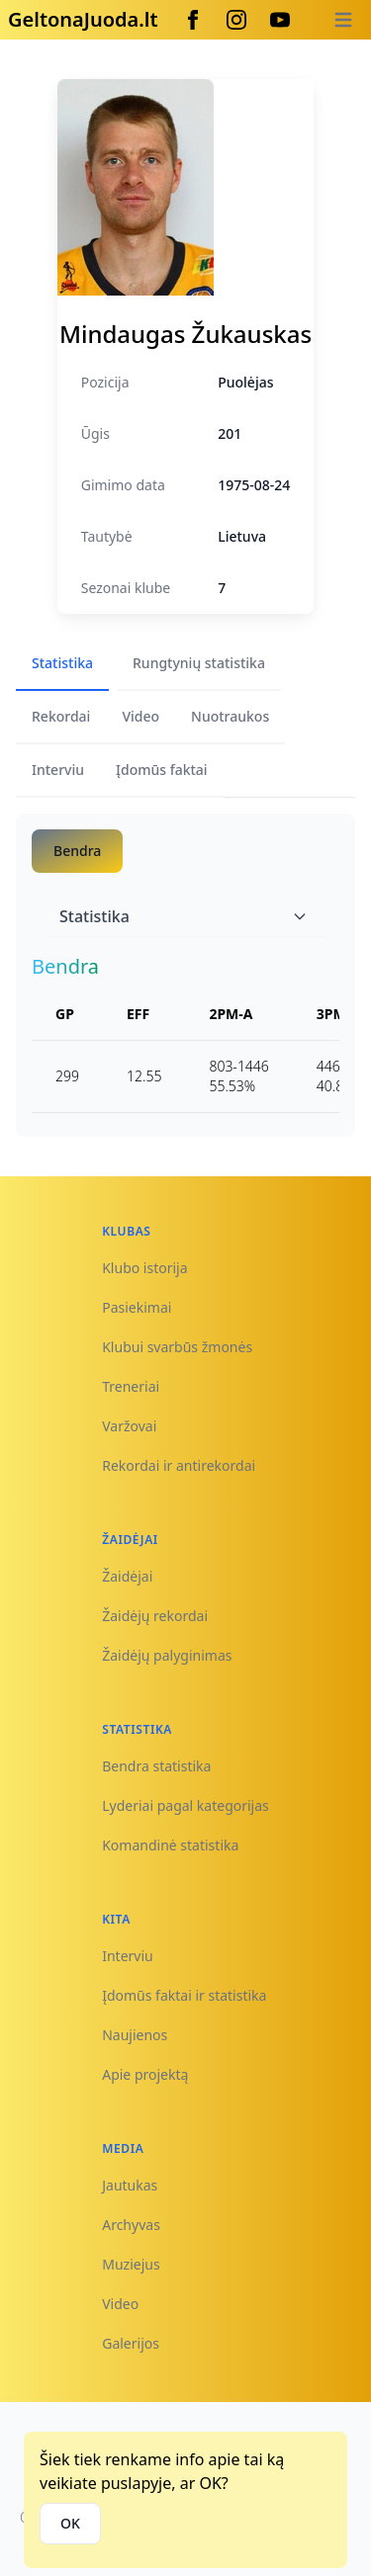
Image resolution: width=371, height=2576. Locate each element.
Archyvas (131, 2224)
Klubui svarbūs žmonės (177, 1346)
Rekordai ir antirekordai (178, 1465)
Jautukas (129, 2185)
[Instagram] (236, 20)
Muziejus (130, 2264)
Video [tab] (140, 716)
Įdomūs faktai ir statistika (184, 1995)
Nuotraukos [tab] (230, 716)
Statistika (183, 916)
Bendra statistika (156, 1766)
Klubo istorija (144, 1267)
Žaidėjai (127, 1576)
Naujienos (134, 2034)
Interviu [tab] (58, 769)
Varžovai (129, 1426)
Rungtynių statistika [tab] (199, 662)
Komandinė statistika (170, 1845)
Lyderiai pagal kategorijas (185, 1805)
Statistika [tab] (62, 662)
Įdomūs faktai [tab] (162, 769)
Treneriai (130, 1386)
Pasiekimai (136, 1307)
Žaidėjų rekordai (155, 1615)
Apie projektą (145, 2074)
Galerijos (130, 2343)
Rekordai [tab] (61, 716)
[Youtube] (280, 20)
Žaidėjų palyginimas (167, 1655)
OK (70, 2523)
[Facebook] (193, 20)
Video (120, 2303)
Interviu (127, 1955)
